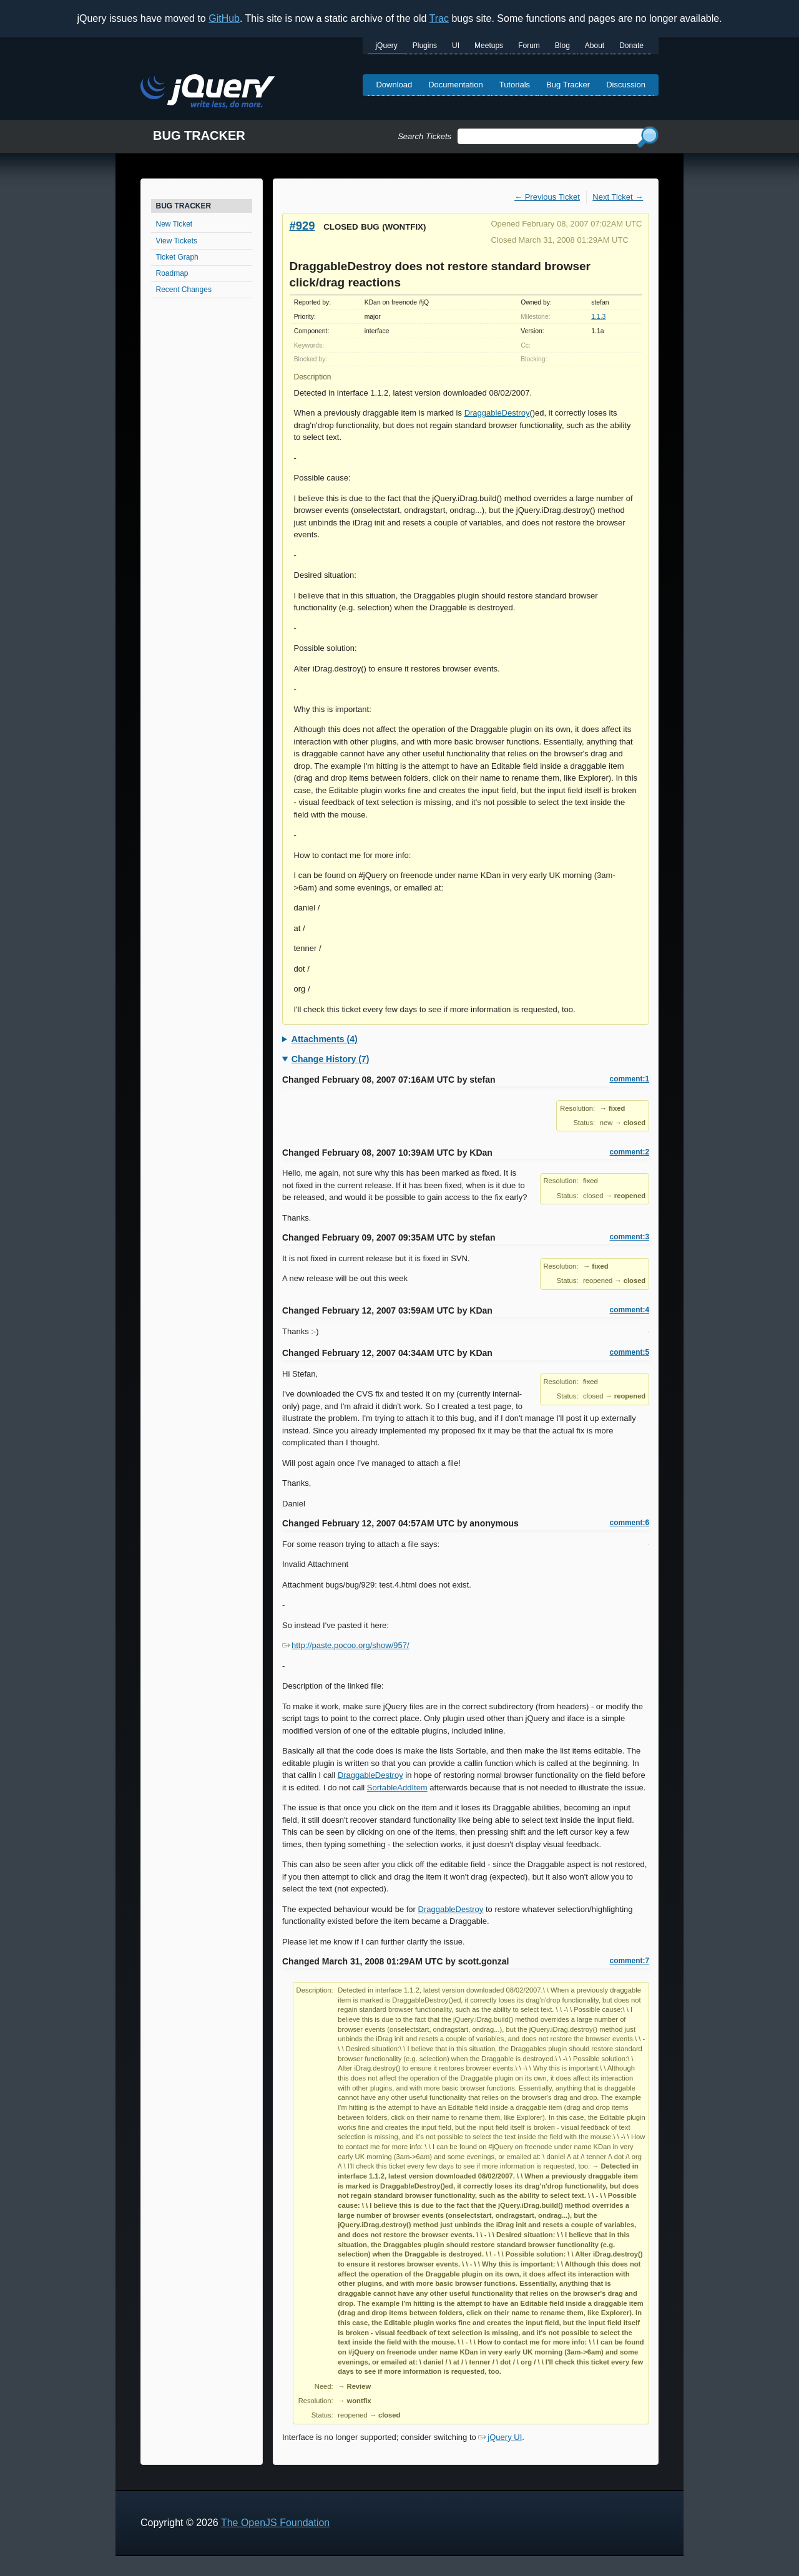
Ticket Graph (177, 257)
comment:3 (629, 1236)
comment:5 (629, 1352)
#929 (302, 225)
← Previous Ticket (547, 197)
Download (394, 84)
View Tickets (176, 241)
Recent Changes (184, 289)
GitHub (224, 18)
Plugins (425, 45)
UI (455, 45)
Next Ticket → (617, 197)
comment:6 (629, 1522)
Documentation (455, 84)
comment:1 (629, 1079)
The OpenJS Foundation (275, 2522)
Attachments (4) (325, 1039)
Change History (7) (330, 1059)
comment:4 (629, 1309)
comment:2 (629, 1152)
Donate (631, 45)
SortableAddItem (397, 1787)
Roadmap (172, 273)
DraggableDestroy (497, 412)
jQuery (386, 45)
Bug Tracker (568, 84)
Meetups (488, 45)
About (594, 45)
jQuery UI (500, 2437)
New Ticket (174, 224)
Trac (439, 18)
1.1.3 (598, 316)
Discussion (625, 84)
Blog (562, 45)
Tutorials (514, 84)
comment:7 (629, 1960)
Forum (529, 45)
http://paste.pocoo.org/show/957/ (345, 1645)
